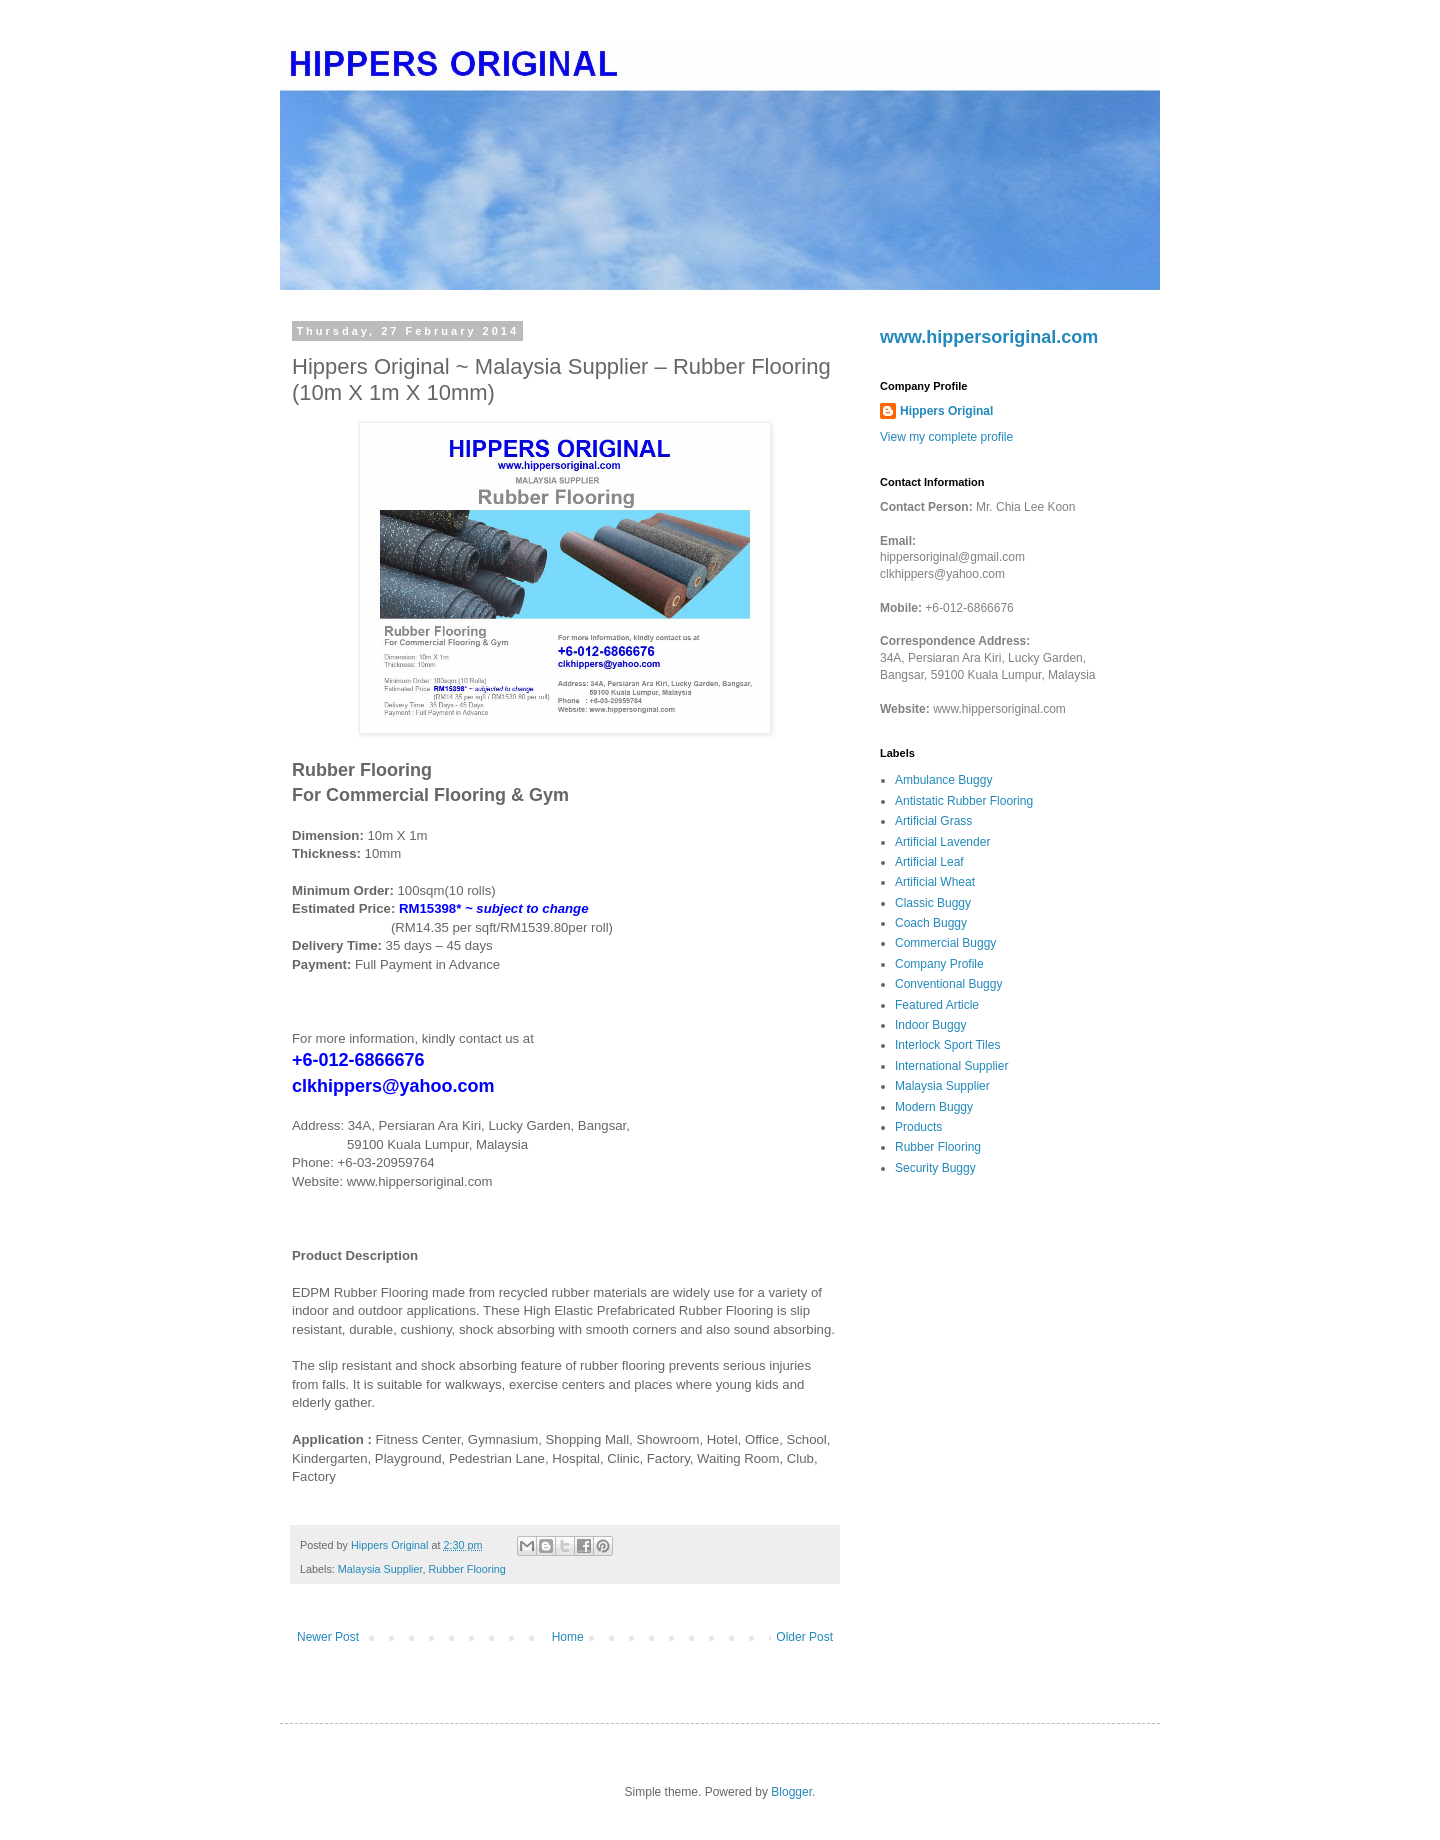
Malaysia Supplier (380, 1569)
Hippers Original (946, 411)
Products (918, 1127)
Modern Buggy (934, 1107)
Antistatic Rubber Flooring (964, 801)
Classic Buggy (933, 903)
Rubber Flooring (466, 1569)
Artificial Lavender (942, 842)
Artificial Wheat (935, 882)
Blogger (791, 1792)
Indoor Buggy (930, 1025)
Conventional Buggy (948, 984)
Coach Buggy (931, 923)
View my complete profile (946, 437)
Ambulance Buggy (943, 780)
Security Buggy (935, 1168)
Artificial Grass (933, 821)
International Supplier (951, 1066)
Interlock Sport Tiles (947, 1045)
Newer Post (328, 1637)
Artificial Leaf (929, 862)
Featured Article (937, 1005)
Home (568, 1637)
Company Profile (939, 964)
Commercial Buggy (945, 943)
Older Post (804, 1637)
